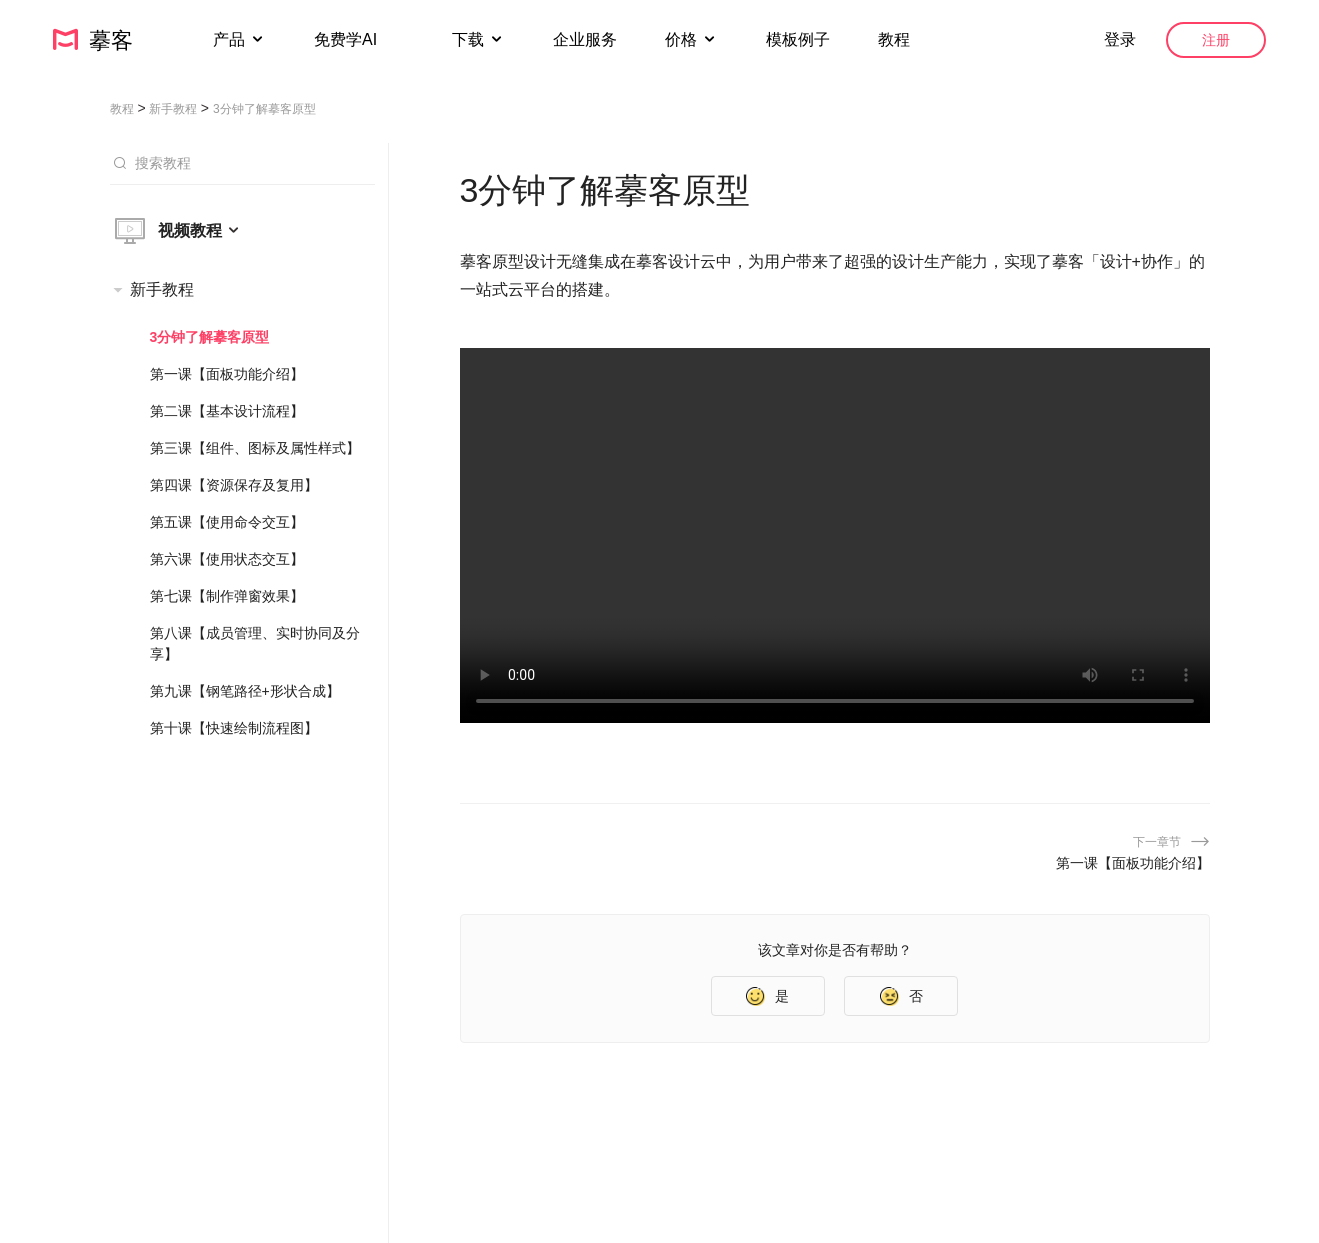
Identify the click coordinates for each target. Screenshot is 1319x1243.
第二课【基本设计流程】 (227, 411)
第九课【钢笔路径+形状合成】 (245, 691)
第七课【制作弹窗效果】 (227, 596)
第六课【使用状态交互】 (227, 559)
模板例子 (798, 39)
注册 (1216, 40)
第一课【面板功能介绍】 (227, 374)
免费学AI (348, 39)
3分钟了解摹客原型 (210, 337)
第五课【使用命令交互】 (227, 522)
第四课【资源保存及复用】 (234, 485)
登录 (1120, 39)
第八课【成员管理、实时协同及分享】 (255, 643)
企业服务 (585, 39)
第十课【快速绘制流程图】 (234, 728)
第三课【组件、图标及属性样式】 (255, 448)
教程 (894, 39)
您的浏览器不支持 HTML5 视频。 (835, 535)
